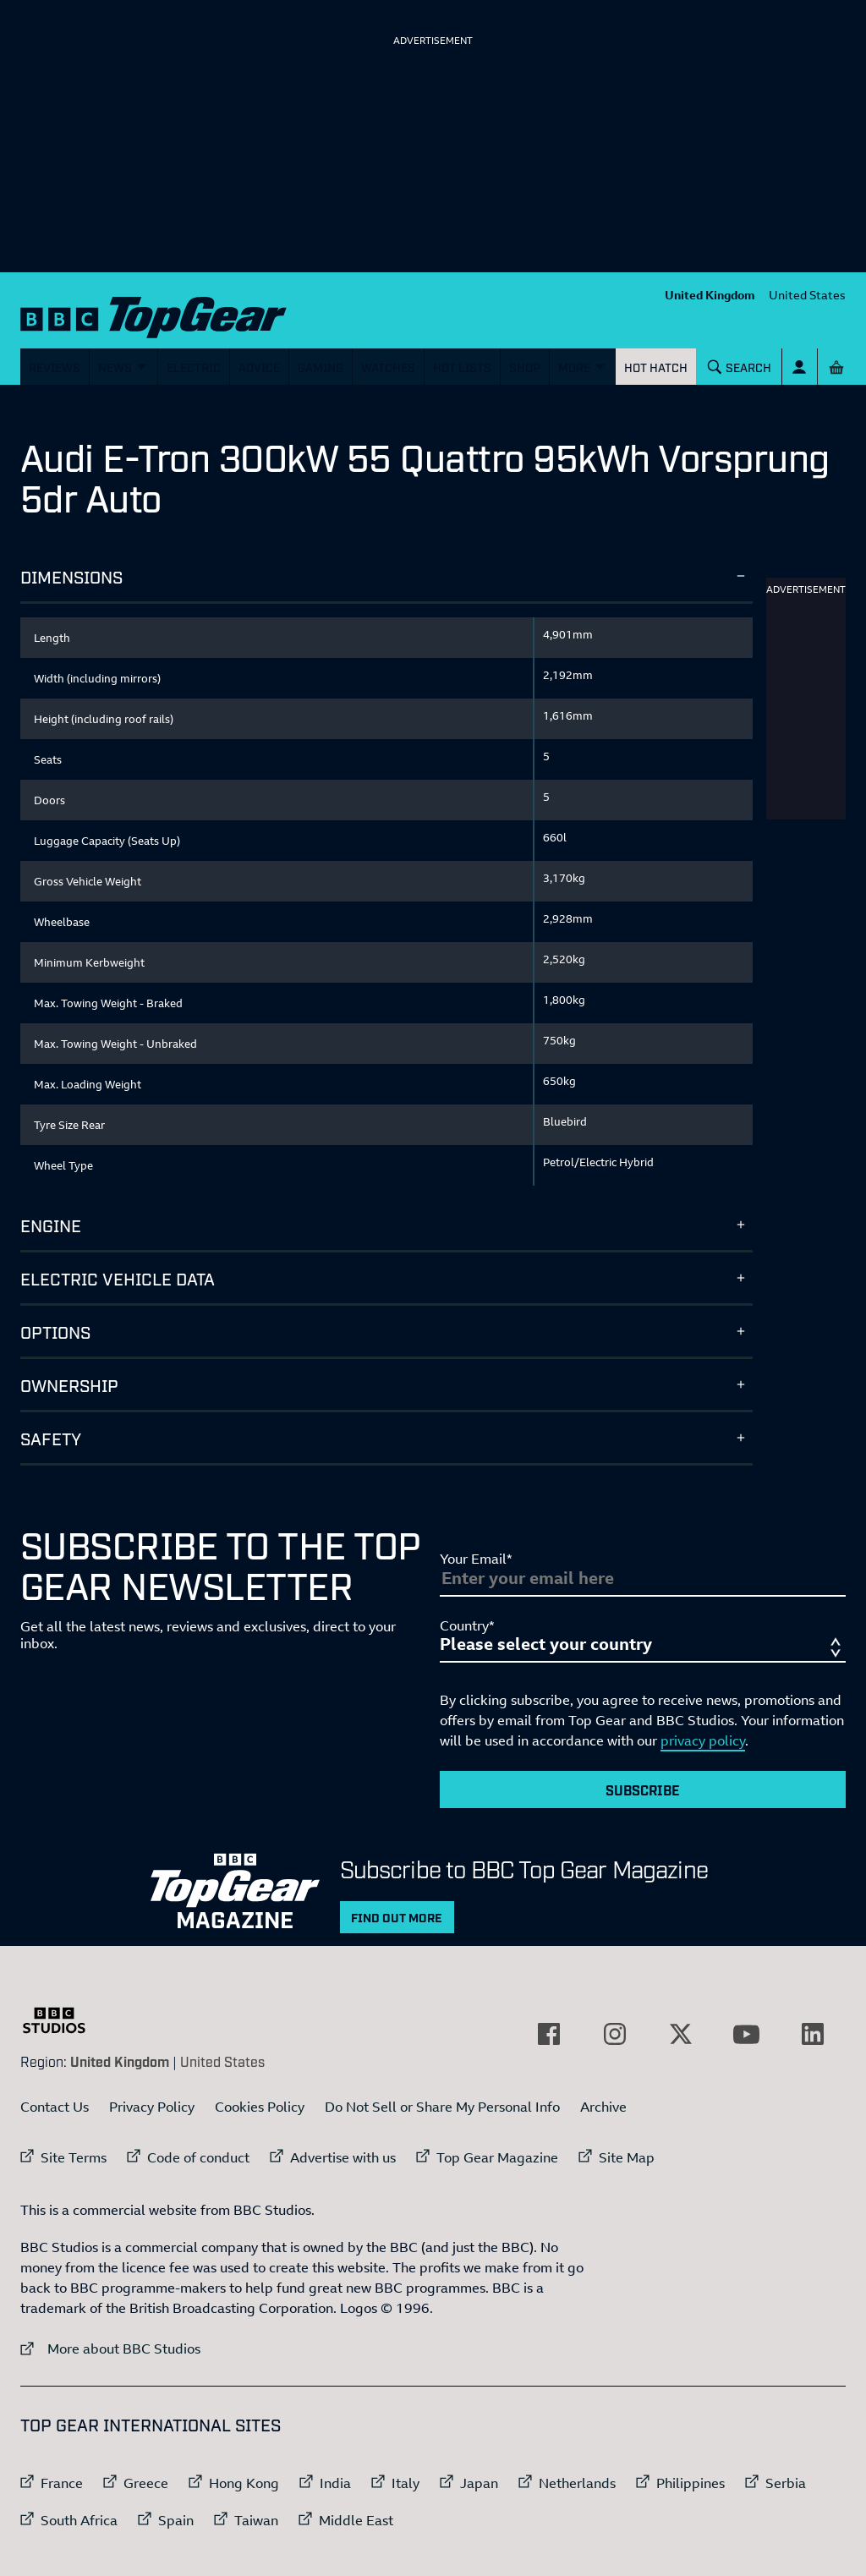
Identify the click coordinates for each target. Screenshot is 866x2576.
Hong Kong (244, 2483)
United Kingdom (710, 295)
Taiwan (256, 2520)
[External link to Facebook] (549, 2034)
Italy (405, 2483)
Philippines (690, 2483)
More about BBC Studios (110, 2348)
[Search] (740, 366)
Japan (479, 2483)
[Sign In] (799, 366)
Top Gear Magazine (497, 2157)
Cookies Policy (259, 2106)
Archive (603, 2106)
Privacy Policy (152, 2106)
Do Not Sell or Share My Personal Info (442, 2106)
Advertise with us (343, 2157)
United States (807, 295)
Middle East (356, 2520)
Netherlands (577, 2483)
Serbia (785, 2483)
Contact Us (54, 2106)
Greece (145, 2483)
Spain (176, 2520)
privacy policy (702, 1740)
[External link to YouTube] (747, 2034)
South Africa (79, 2520)
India (335, 2483)
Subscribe (643, 1789)
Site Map (627, 2157)
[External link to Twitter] (681, 2034)
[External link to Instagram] (615, 2034)
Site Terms (74, 2157)
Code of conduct (198, 2157)
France (62, 2483)
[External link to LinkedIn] (813, 2034)
